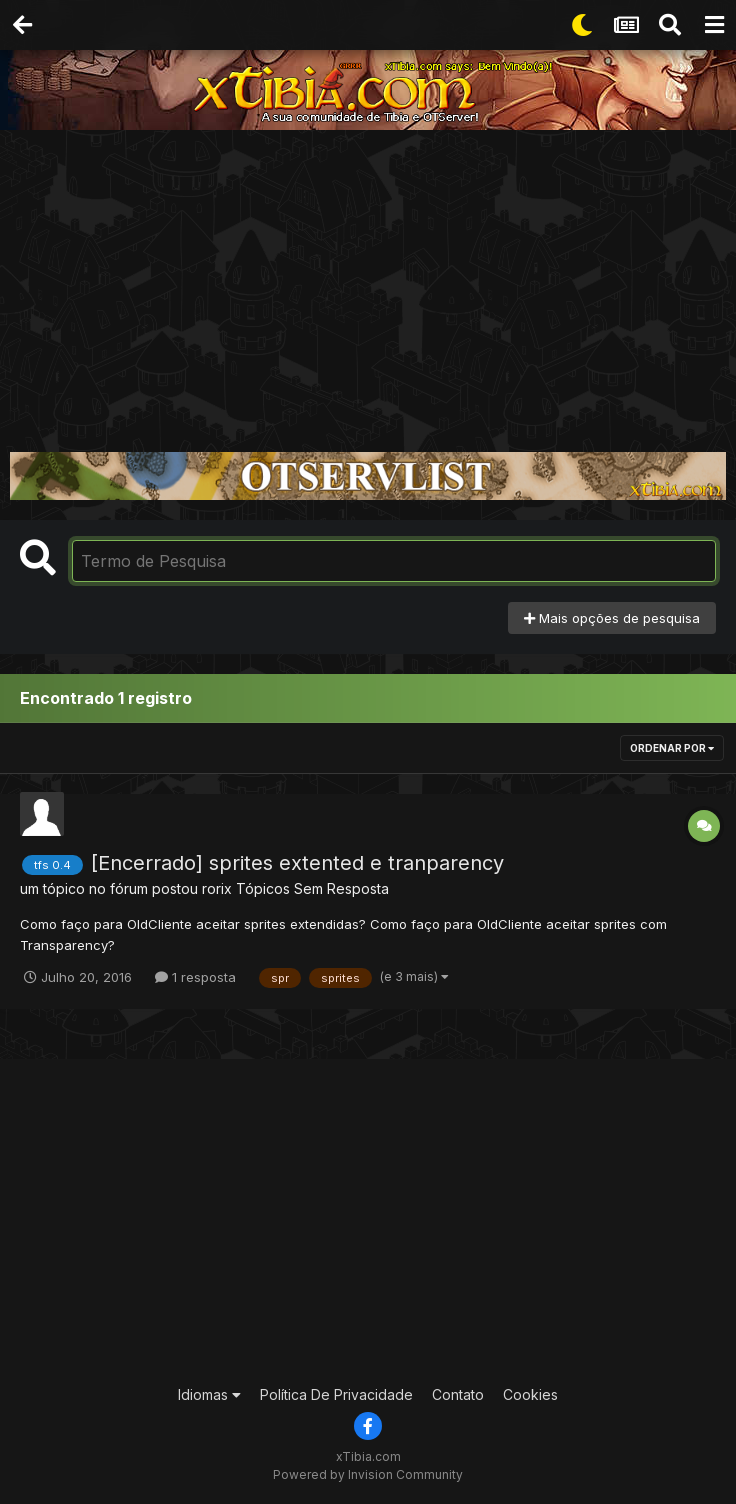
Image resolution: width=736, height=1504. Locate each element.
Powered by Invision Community (368, 1474)
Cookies (530, 1394)
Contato (458, 1394)
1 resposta (195, 977)
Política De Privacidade (336, 1394)
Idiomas (209, 1394)
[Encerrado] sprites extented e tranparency (297, 863)
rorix (217, 888)
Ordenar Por (672, 748)
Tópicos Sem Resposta (312, 888)
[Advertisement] (368, 280)
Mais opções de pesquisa (612, 618)
